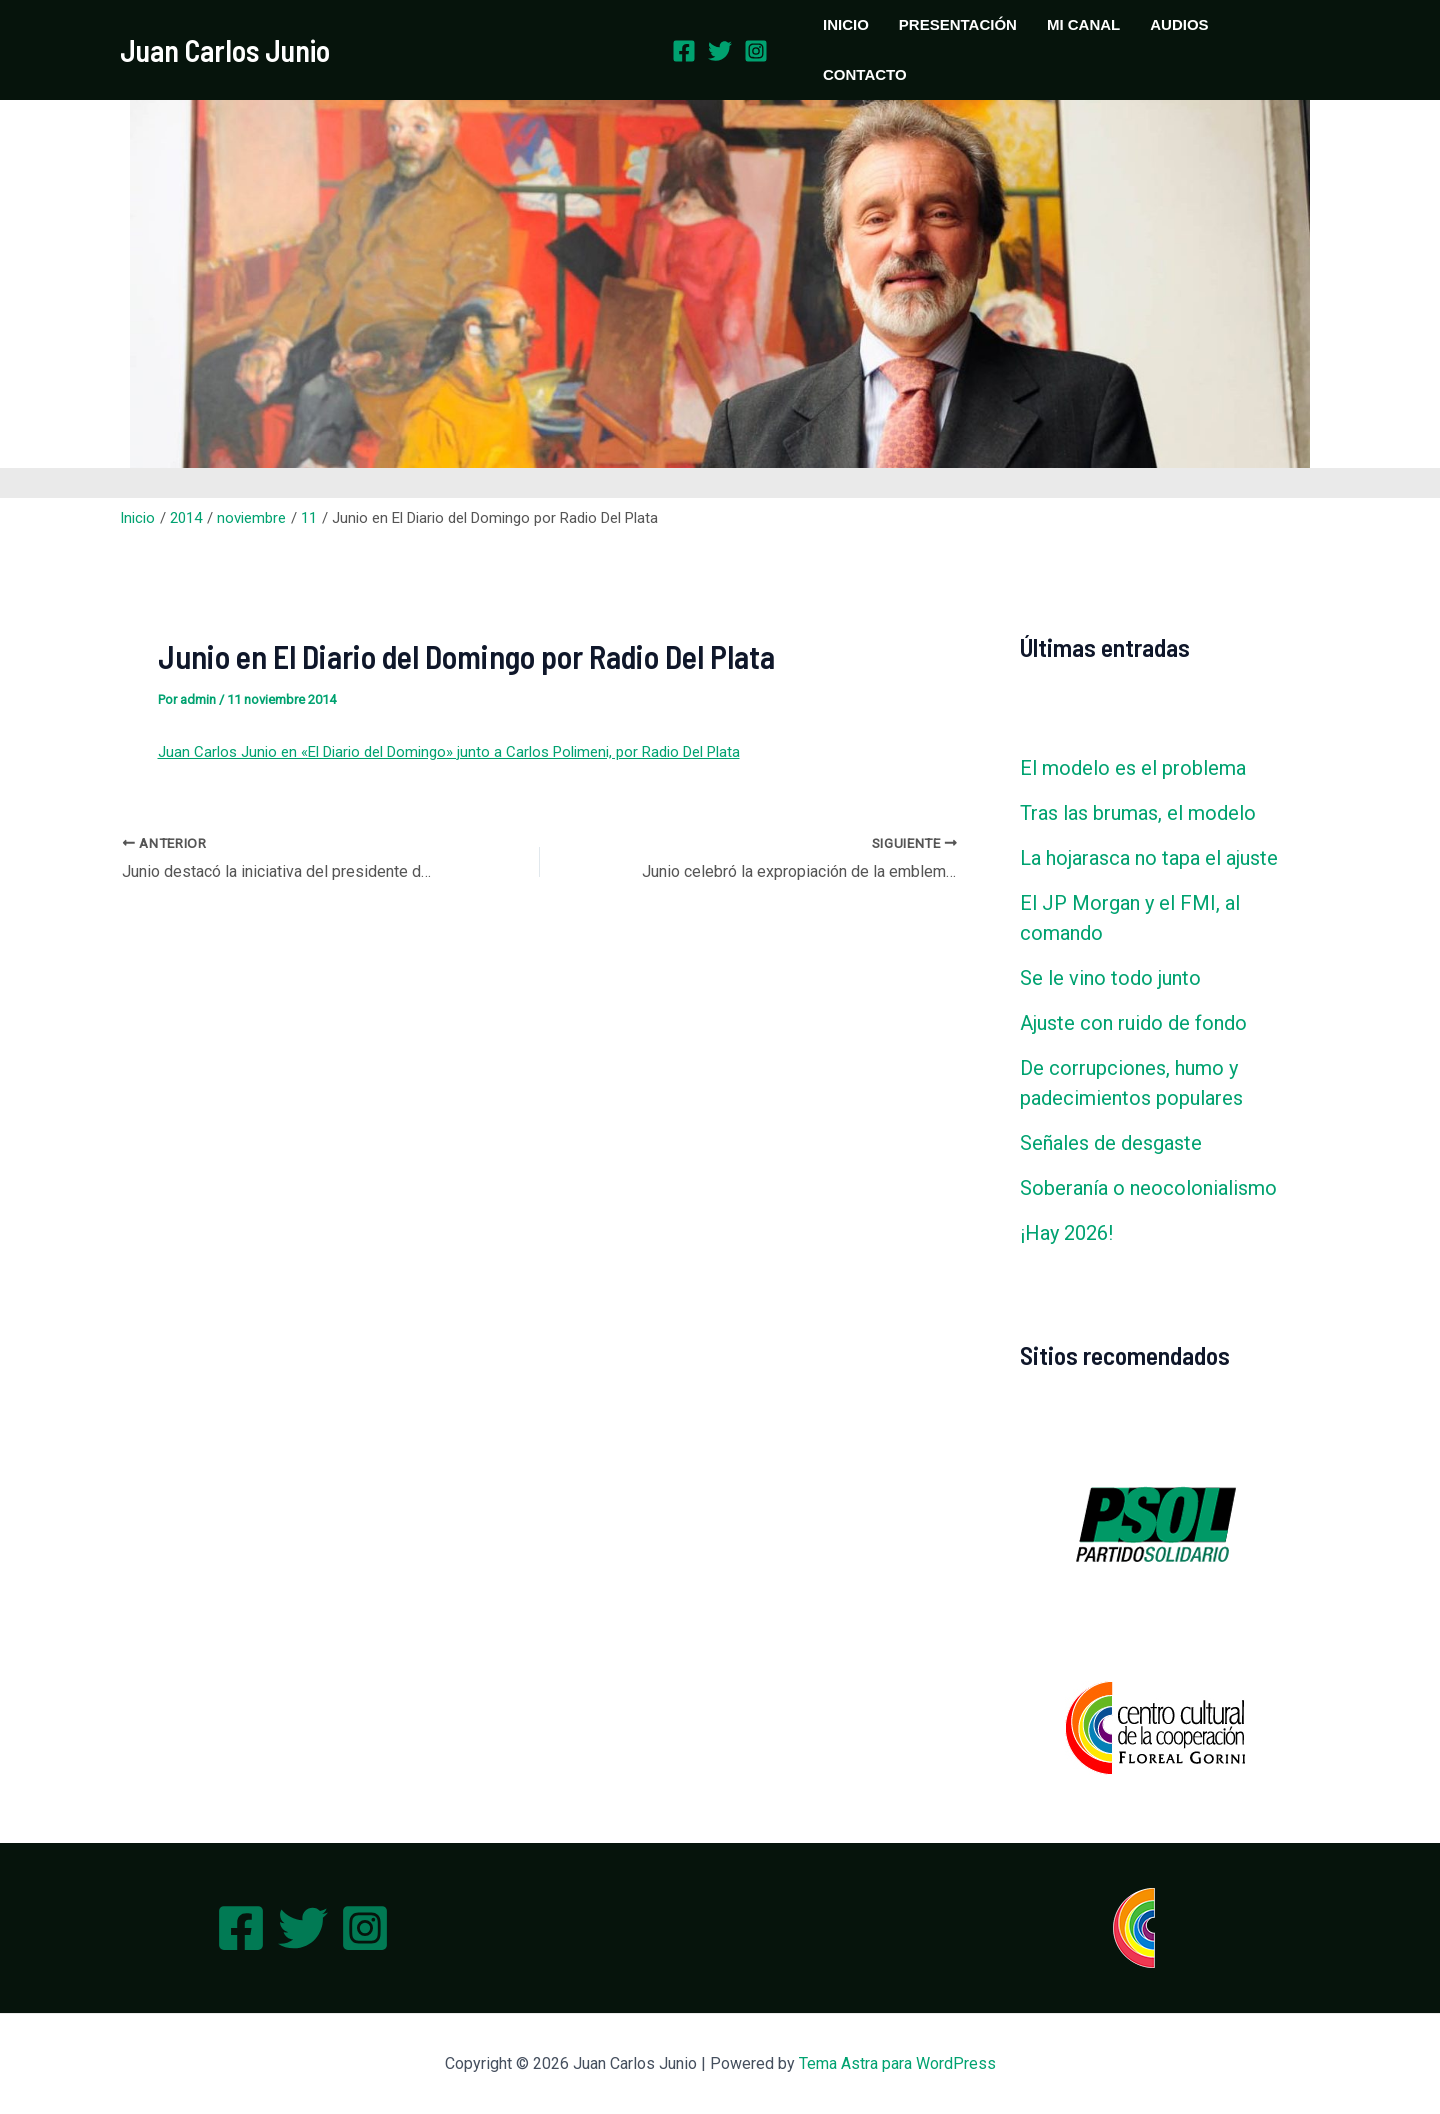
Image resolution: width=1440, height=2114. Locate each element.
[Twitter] (720, 51)
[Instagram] (756, 51)
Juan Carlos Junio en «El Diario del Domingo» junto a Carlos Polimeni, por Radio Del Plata (449, 752)
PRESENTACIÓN (958, 24)
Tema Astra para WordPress (897, 2063)
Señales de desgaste (1111, 1143)
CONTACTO (865, 74)
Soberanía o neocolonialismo (1148, 1188)
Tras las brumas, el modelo (1138, 813)
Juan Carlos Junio (225, 50)
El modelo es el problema (1133, 768)
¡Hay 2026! (1066, 1233)
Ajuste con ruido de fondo (1133, 1023)
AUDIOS (1179, 24)
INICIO (846, 24)
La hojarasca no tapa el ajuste (1149, 858)
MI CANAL (1083, 24)
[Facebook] (684, 51)
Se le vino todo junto (1110, 978)
